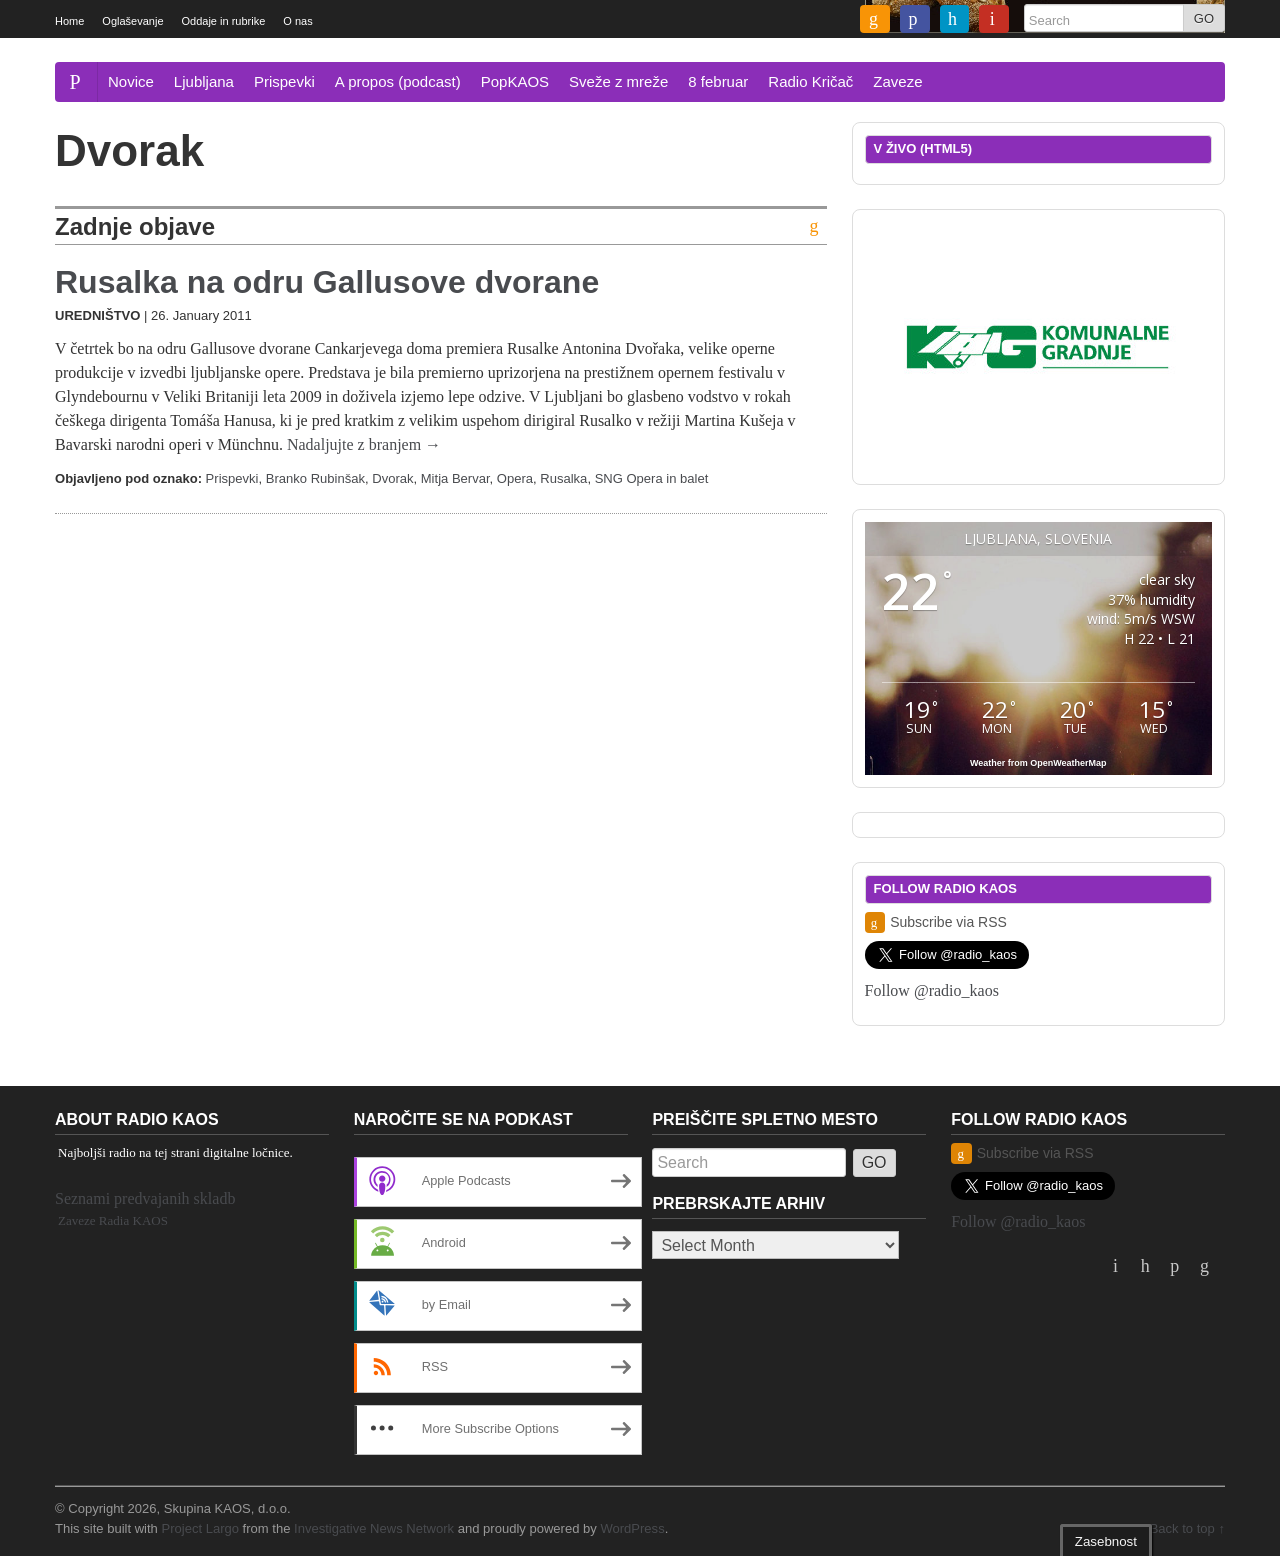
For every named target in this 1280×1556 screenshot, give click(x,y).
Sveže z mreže (618, 81)
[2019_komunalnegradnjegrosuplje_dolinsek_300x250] (1038, 345)
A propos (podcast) (398, 81)
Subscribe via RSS (936, 922)
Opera (515, 478)
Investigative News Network (374, 1528)
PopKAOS (515, 81)
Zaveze (897, 81)
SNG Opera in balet (652, 478)
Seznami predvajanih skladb (145, 1198)
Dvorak (392, 478)
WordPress (632, 1528)
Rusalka (563, 478)
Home (69, 21)
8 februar (718, 81)
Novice (131, 81)
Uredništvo (97, 315)
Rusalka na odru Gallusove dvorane (327, 282)
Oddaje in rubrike (224, 21)
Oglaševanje (132, 21)
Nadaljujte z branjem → (364, 444)
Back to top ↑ (1187, 1528)
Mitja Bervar (455, 478)
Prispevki (284, 81)
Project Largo (200, 1528)
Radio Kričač (810, 81)
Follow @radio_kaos (932, 990)
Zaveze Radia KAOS (113, 1220)
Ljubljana (204, 81)
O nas (297, 21)
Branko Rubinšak (315, 478)
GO (1204, 18)
